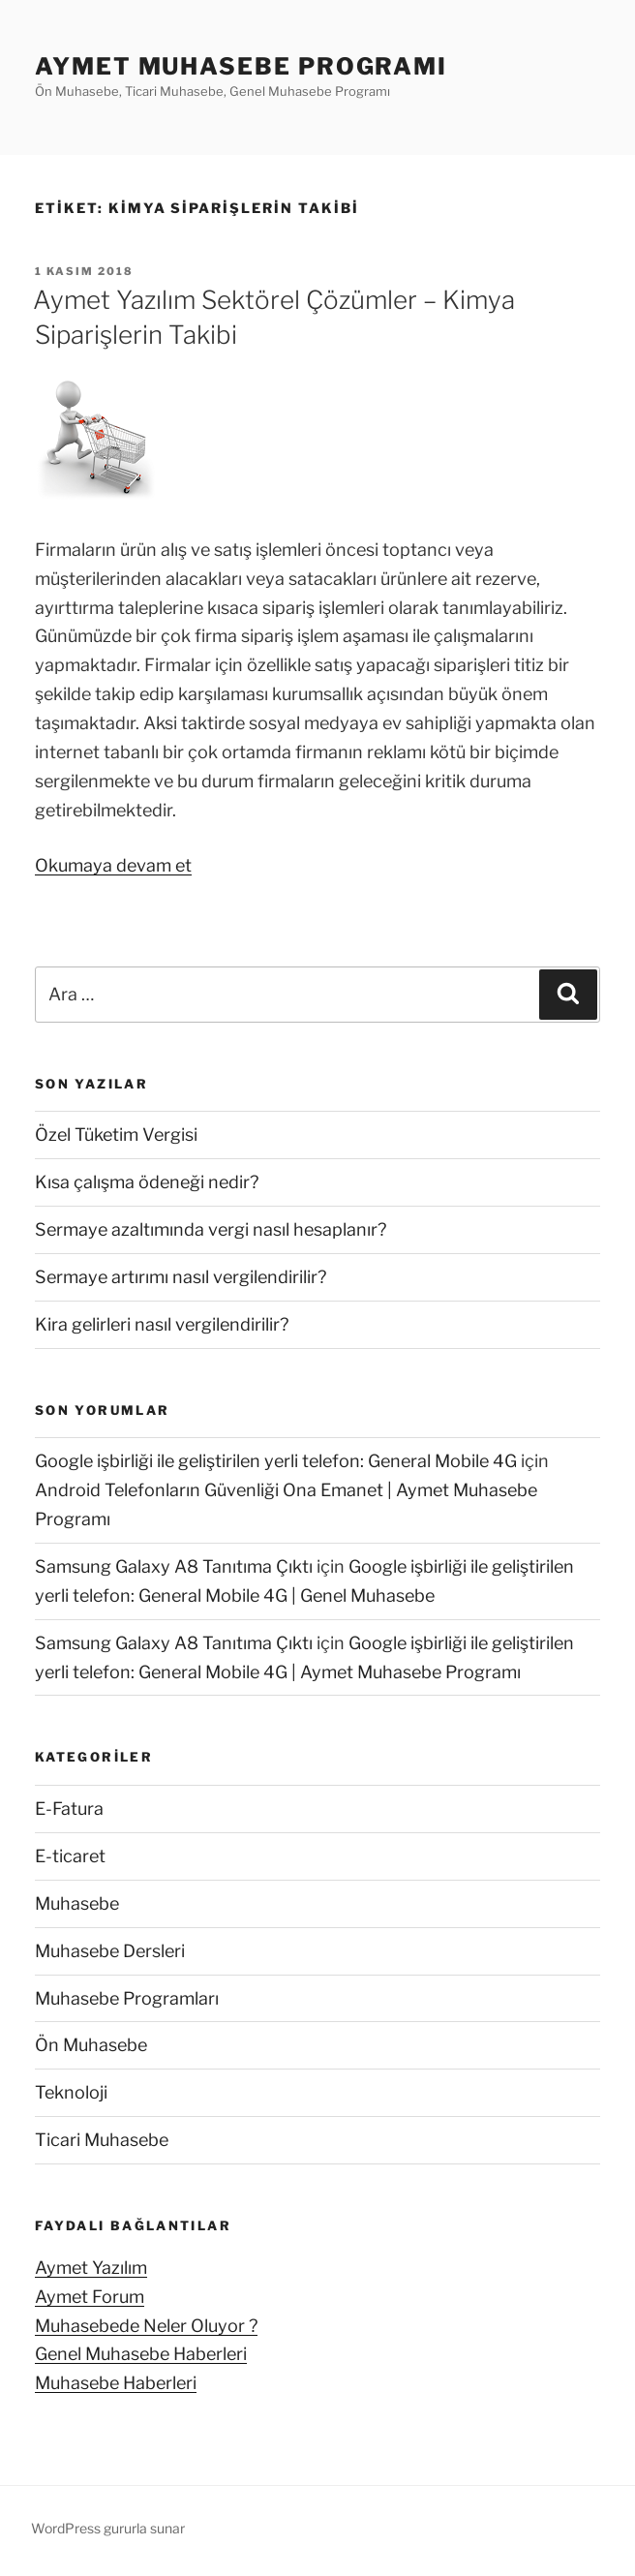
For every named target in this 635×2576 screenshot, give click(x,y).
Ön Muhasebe (91, 2045)
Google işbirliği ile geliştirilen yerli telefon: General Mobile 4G (276, 1461)
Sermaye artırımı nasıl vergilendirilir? (180, 1277)
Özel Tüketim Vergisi (116, 1134)
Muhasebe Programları (127, 1998)
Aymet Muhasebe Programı (241, 66)
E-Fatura (69, 1808)
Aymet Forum (89, 2296)
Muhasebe (77, 1903)
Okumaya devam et (113, 865)
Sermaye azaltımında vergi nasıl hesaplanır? (210, 1229)
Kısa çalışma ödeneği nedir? (146, 1182)
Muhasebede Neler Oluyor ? (146, 2325)
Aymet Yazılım (91, 2267)
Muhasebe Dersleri (110, 1951)
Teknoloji (71, 2092)
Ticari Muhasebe (101, 2140)
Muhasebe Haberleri (116, 2383)
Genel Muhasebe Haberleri (141, 2354)
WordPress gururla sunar (108, 2528)
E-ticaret (70, 1856)
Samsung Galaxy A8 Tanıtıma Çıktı (174, 1566)
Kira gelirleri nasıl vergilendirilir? (161, 1324)
